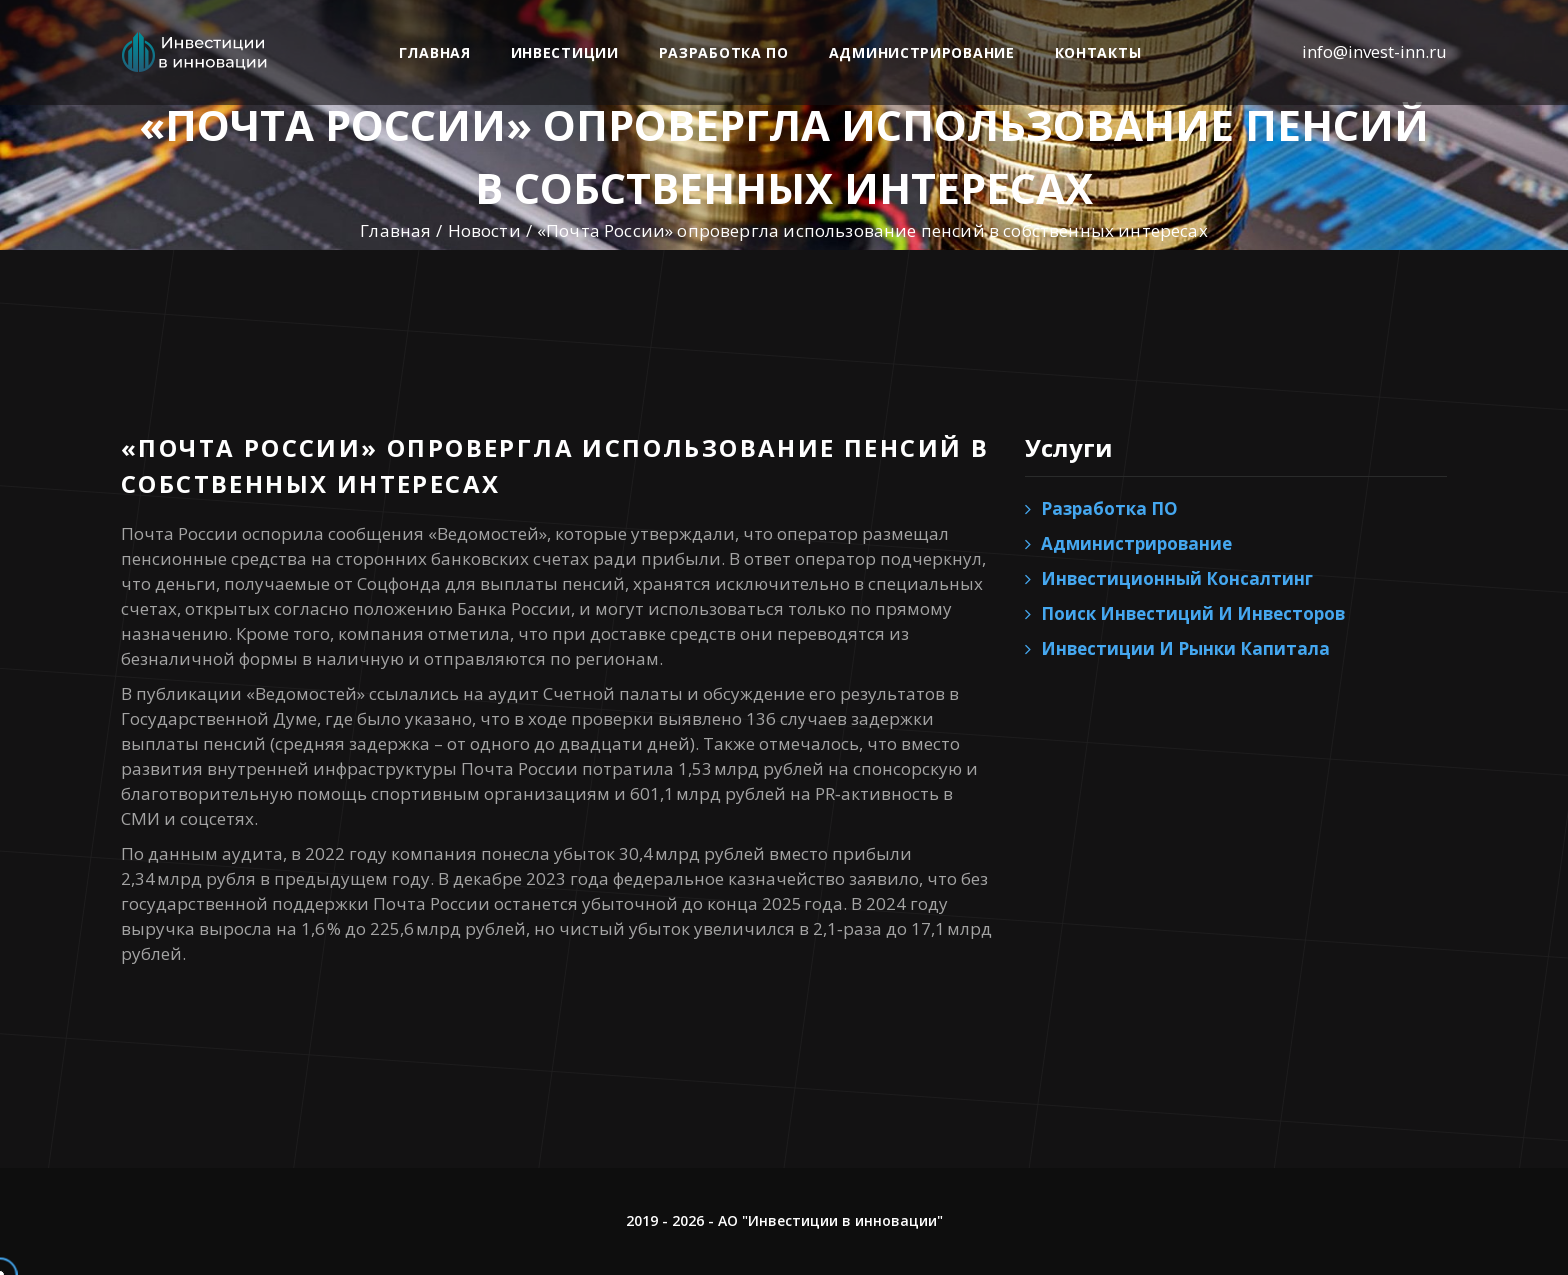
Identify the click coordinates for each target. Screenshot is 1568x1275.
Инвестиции (565, 52)
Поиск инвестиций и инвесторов (1193, 613)
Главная (435, 52)
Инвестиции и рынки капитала (1185, 648)
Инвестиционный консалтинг (1177, 578)
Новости (484, 230)
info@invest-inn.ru (1374, 51)
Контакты (1098, 52)
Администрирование (922, 52)
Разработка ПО (724, 52)
